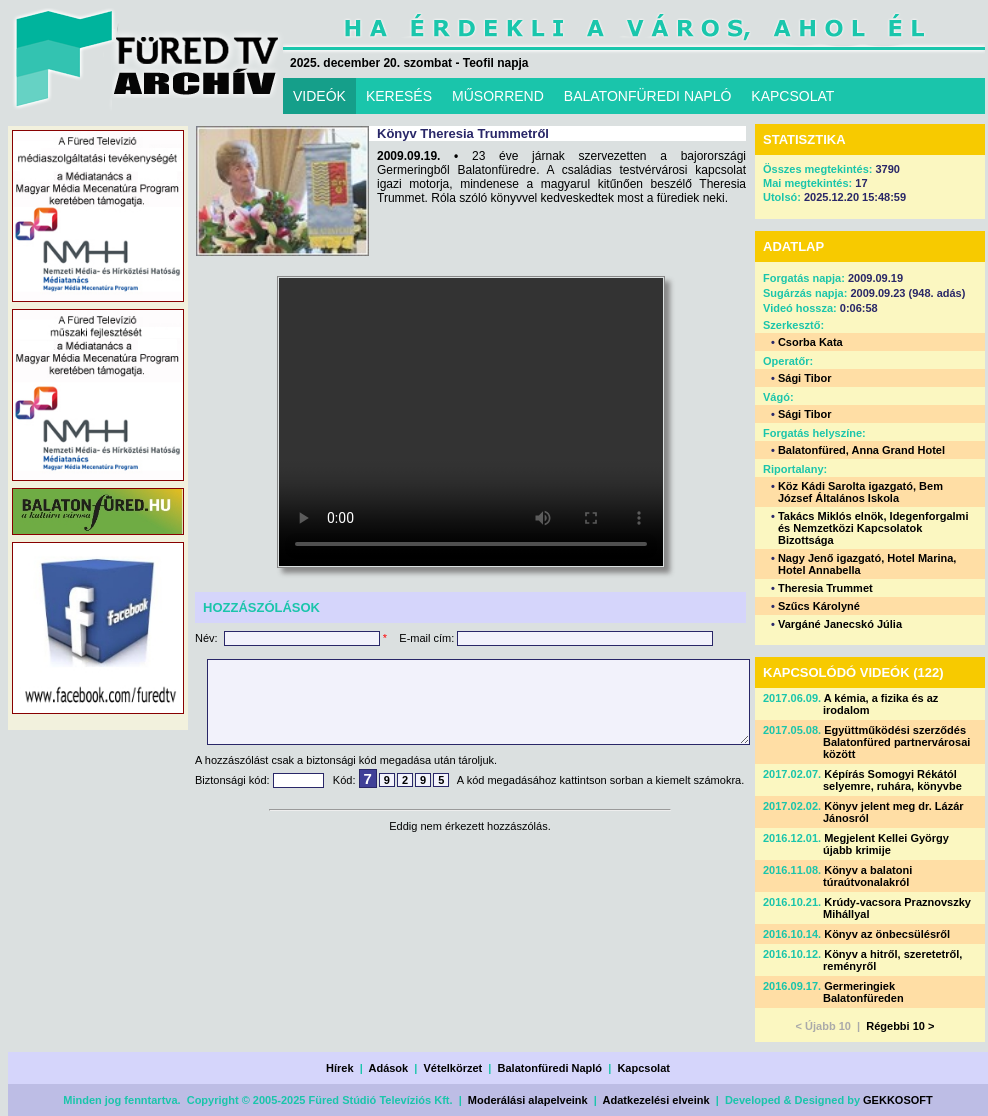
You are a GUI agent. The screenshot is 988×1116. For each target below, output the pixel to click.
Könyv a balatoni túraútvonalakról (867, 876)
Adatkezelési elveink (656, 1100)
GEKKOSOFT (898, 1100)
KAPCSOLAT (792, 96)
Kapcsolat (643, 1068)
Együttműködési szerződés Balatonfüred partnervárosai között (896, 742)
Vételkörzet (453, 1068)
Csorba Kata (810, 342)
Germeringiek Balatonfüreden (863, 992)
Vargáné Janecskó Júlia (840, 624)
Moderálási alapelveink (528, 1100)
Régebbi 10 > (900, 1026)
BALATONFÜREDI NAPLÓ (648, 96)
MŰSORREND (498, 96)
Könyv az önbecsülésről (887, 934)
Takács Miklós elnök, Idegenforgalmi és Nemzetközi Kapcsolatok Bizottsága (873, 528)
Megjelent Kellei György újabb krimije (886, 844)
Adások (388, 1068)
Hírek (340, 1068)
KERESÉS (399, 96)
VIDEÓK (319, 96)
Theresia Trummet (825, 588)
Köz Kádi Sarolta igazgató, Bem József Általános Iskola (860, 492)
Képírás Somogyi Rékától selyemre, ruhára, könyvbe (892, 780)
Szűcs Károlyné (819, 606)
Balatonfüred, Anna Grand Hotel (861, 450)
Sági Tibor (805, 378)
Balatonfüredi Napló (550, 1068)
